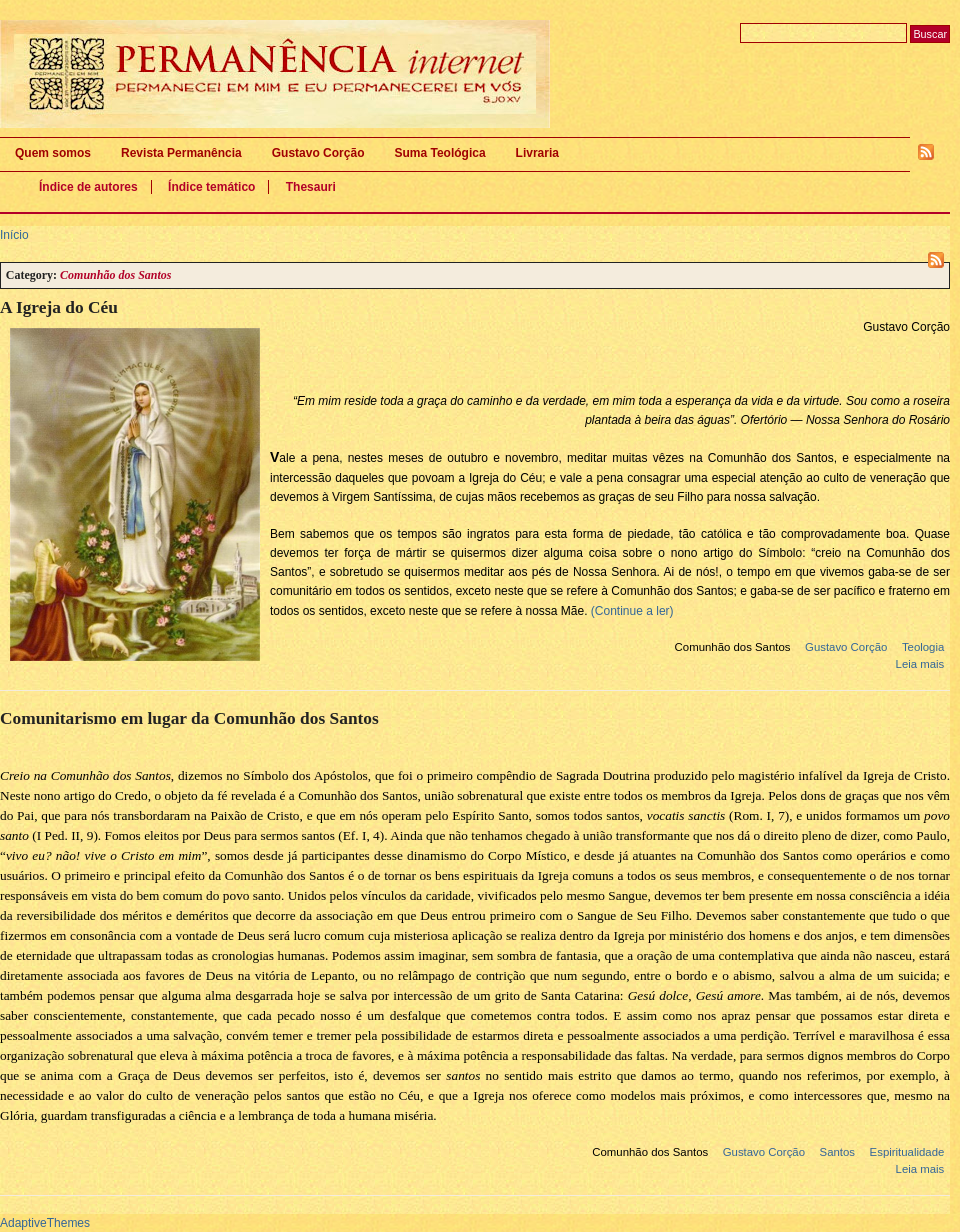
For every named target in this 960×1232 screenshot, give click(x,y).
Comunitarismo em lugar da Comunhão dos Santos (189, 718)
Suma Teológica (439, 153)
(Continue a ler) (632, 611)
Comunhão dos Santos (733, 647)
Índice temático (211, 187)
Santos (837, 1152)
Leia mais (920, 664)
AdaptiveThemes (45, 1223)
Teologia (923, 647)
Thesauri (311, 187)
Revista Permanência (181, 153)
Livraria (537, 153)
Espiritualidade (907, 1152)
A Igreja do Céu (59, 307)
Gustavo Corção (318, 153)
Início (14, 235)
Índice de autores (88, 187)
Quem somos (53, 153)
